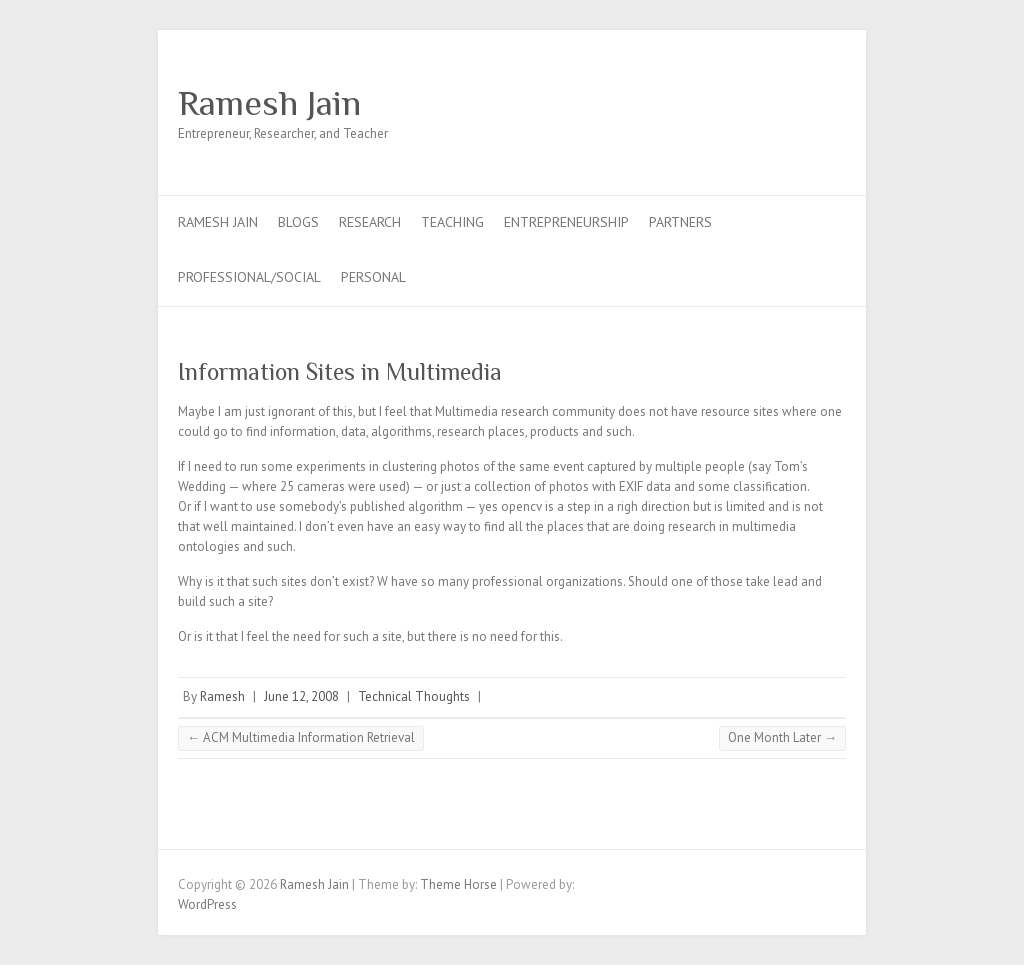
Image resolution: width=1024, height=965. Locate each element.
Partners (680, 222)
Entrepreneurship (566, 222)
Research (370, 222)
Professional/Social (249, 277)
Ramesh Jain (269, 103)
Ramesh (222, 696)
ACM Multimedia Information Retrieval (301, 737)
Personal (373, 277)
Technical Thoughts (414, 696)
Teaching (452, 222)
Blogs (298, 222)
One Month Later (782, 737)
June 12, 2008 (301, 696)
